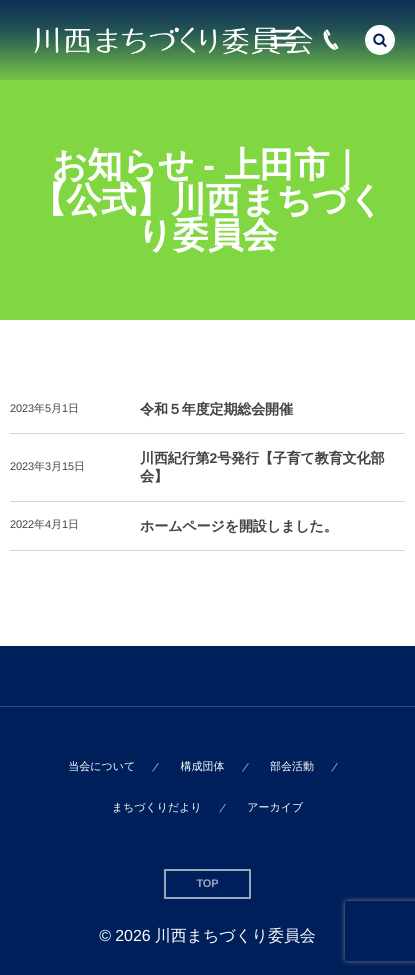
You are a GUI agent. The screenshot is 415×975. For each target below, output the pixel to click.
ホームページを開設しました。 (239, 526)
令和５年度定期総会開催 (216, 409)
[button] (380, 40)
